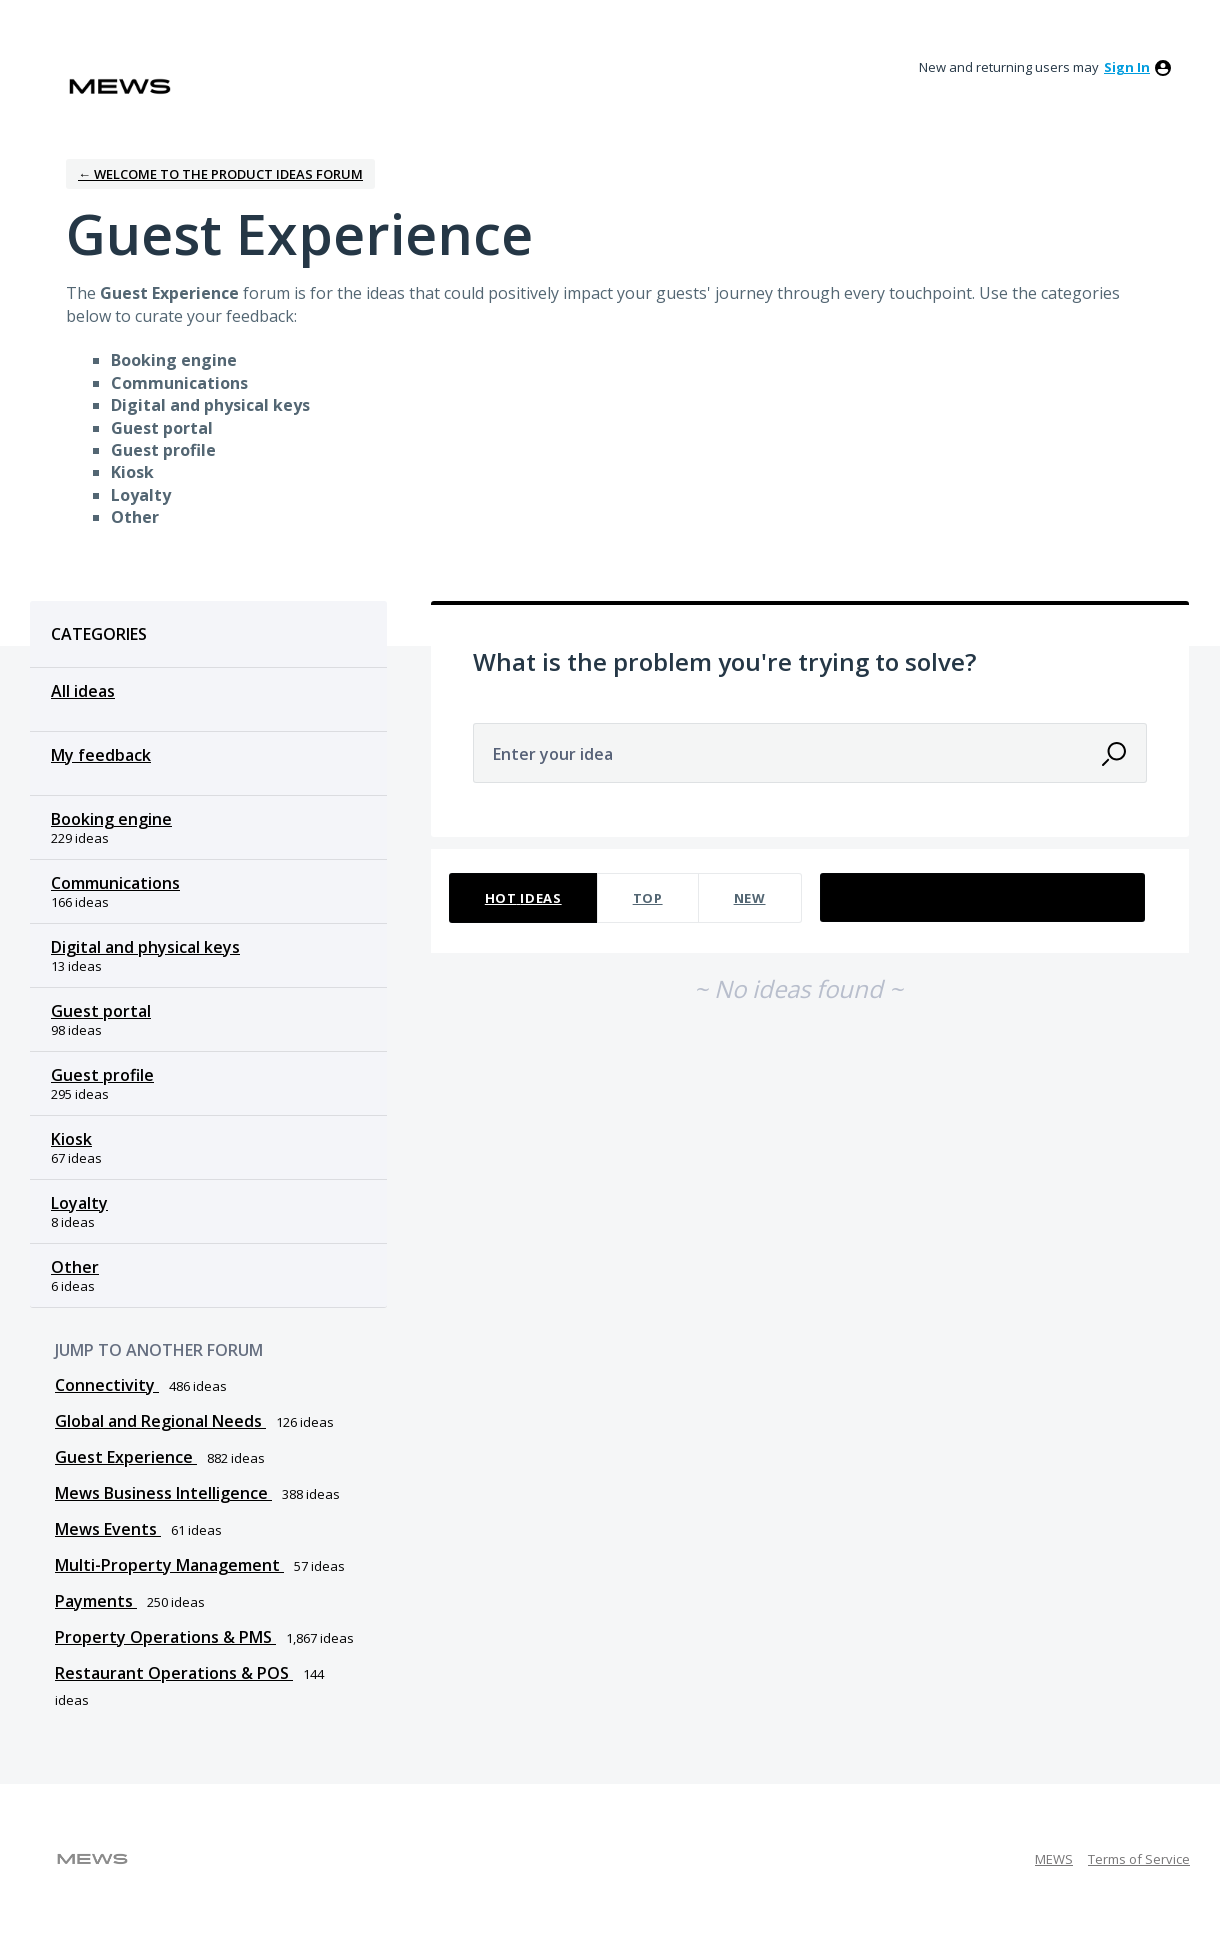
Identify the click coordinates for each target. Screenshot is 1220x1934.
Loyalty (79, 1203)
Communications (115, 883)
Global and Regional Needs (160, 1421)
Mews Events (108, 1529)
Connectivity (107, 1385)
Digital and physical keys (145, 947)
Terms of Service (1139, 1859)
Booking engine (111, 819)
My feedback (101, 755)
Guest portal (101, 1011)
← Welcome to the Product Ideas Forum (220, 174)
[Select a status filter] (983, 898)
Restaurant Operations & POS (174, 1673)
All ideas (83, 691)
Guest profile (102, 1075)
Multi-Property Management (169, 1565)
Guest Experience (126, 1457)
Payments (96, 1601)
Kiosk (71, 1139)
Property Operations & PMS (165, 1637)
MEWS (1054, 1859)
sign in (1127, 67)
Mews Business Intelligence (163, 1493)
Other (75, 1267)
